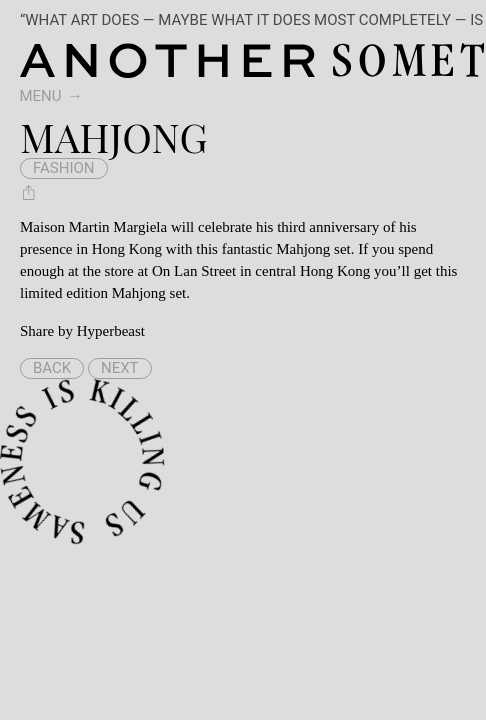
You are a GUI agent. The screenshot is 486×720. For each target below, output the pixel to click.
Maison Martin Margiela (93, 227)
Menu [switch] (41, 96)
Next (120, 368)
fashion (64, 168)
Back (52, 368)
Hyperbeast (111, 331)
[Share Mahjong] (29, 192)
